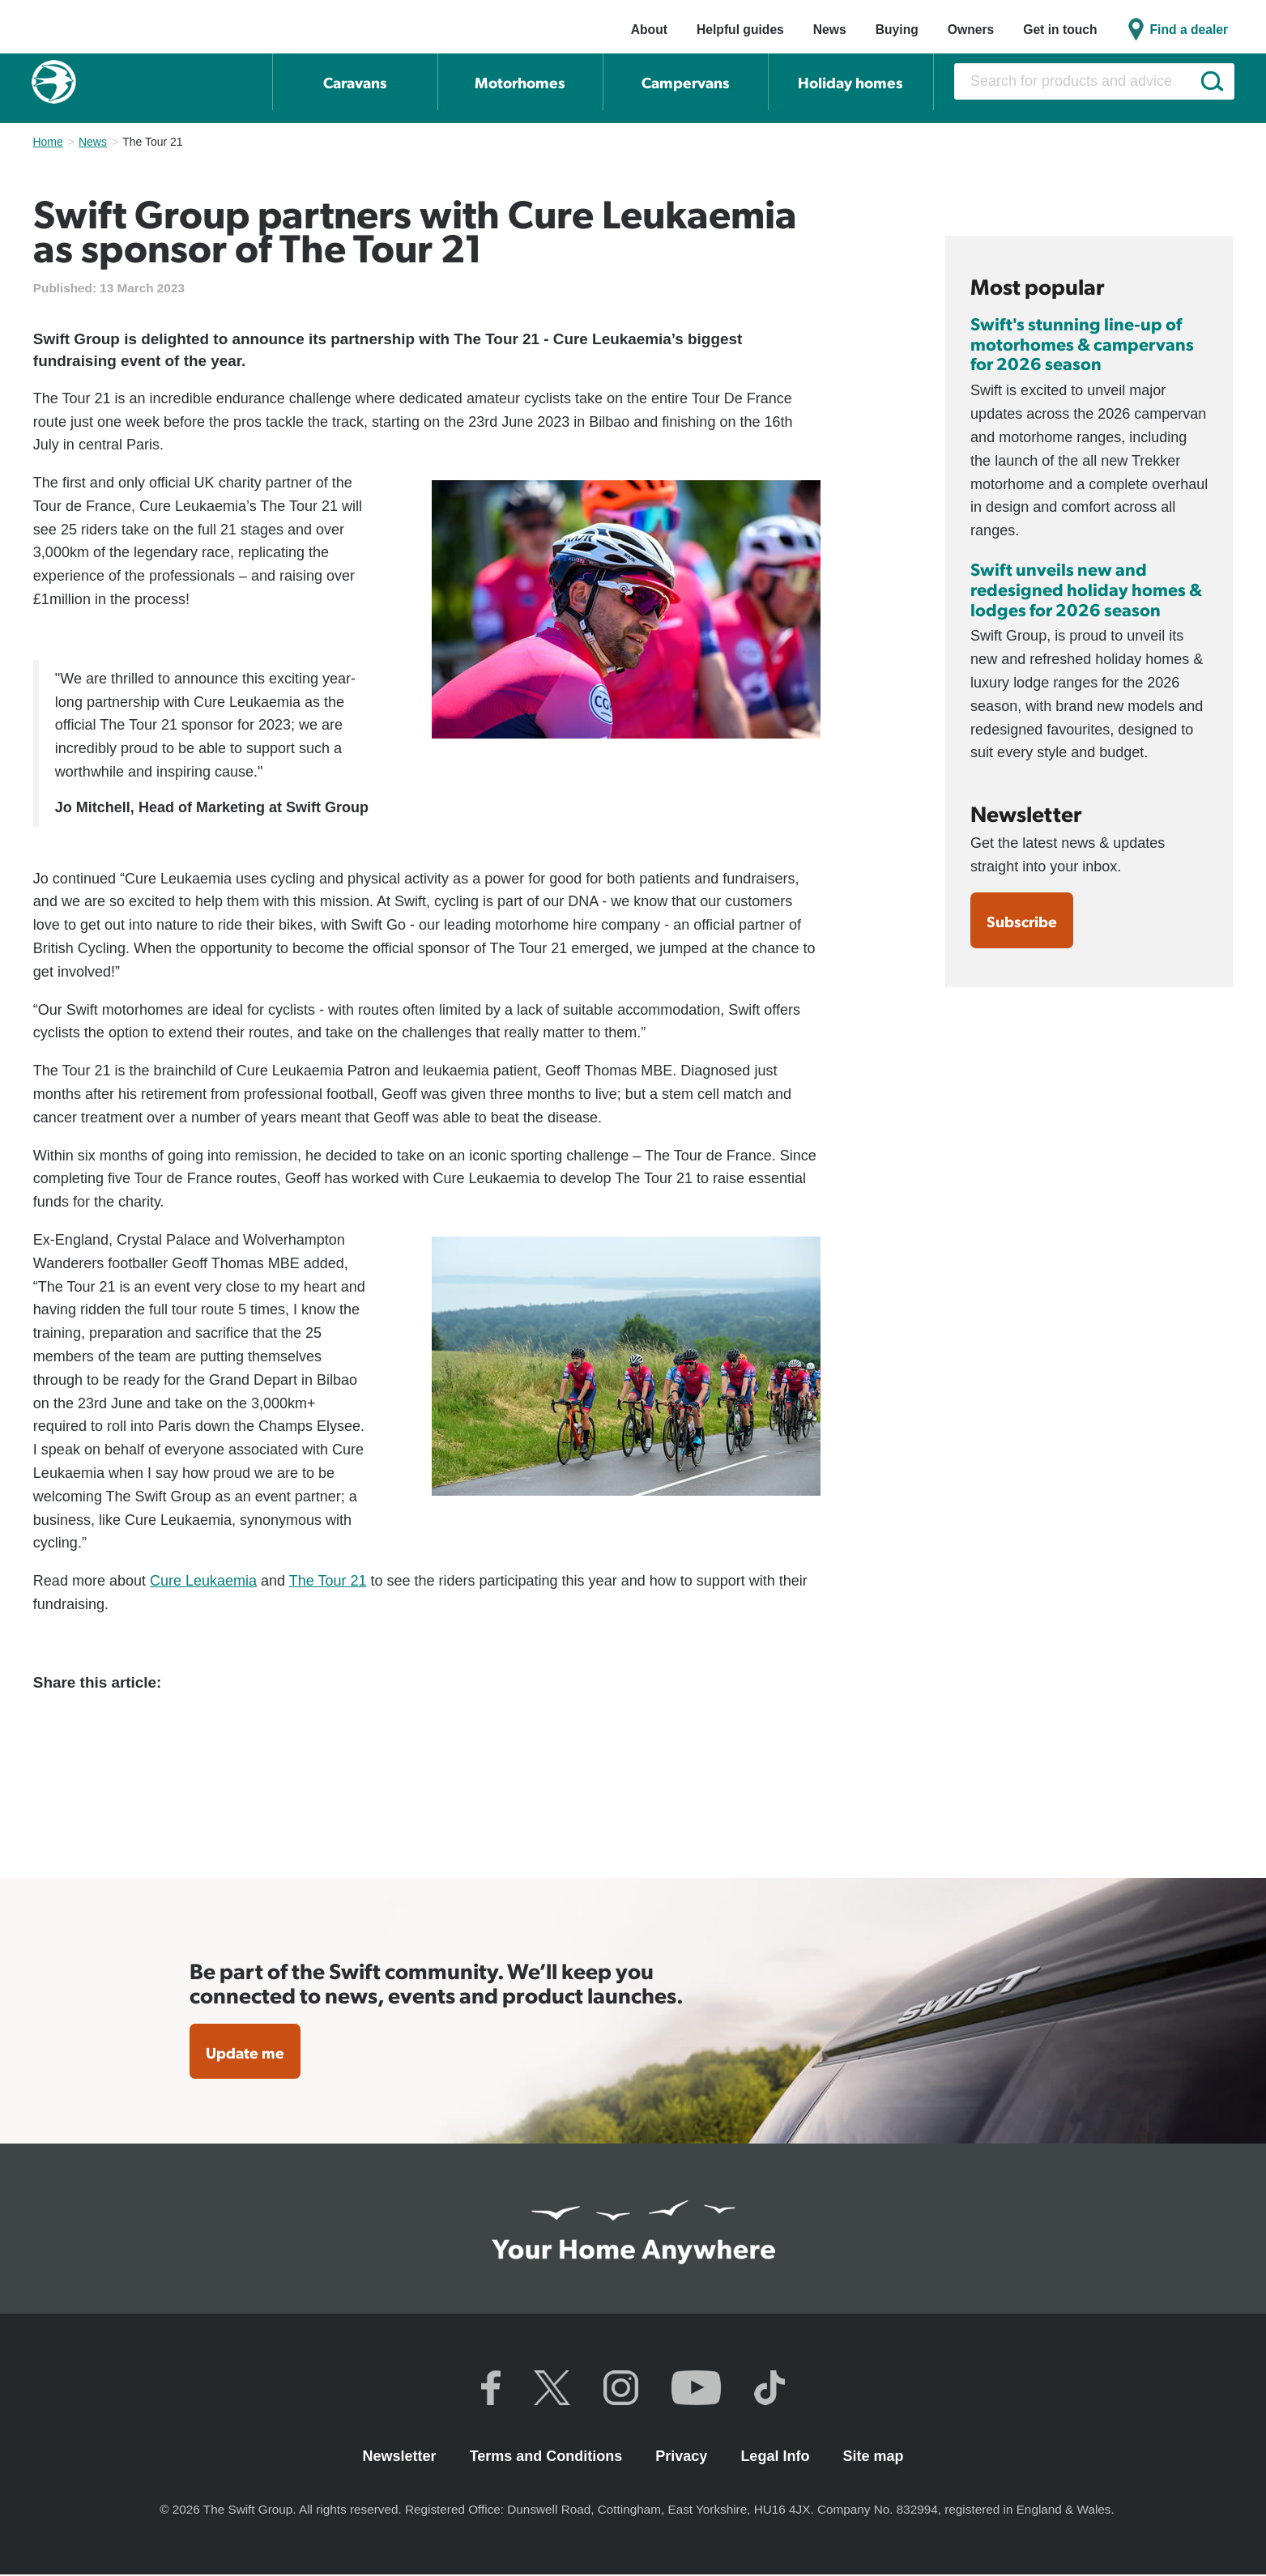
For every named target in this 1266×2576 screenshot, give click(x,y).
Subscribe (1023, 921)
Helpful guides (740, 29)
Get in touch (1060, 29)
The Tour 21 (328, 1581)
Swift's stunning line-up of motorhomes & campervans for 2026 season (1082, 343)
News (829, 29)
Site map (872, 2457)
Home (47, 141)
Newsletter (402, 2457)
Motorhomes (520, 82)
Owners (971, 29)
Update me (246, 2052)
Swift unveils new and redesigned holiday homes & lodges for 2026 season (1086, 588)
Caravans (355, 82)
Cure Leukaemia (203, 1581)
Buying (897, 29)
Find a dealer (1189, 29)
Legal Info (776, 2457)
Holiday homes (850, 82)
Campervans (686, 82)
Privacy (683, 2457)
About (649, 29)
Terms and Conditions (548, 2457)
